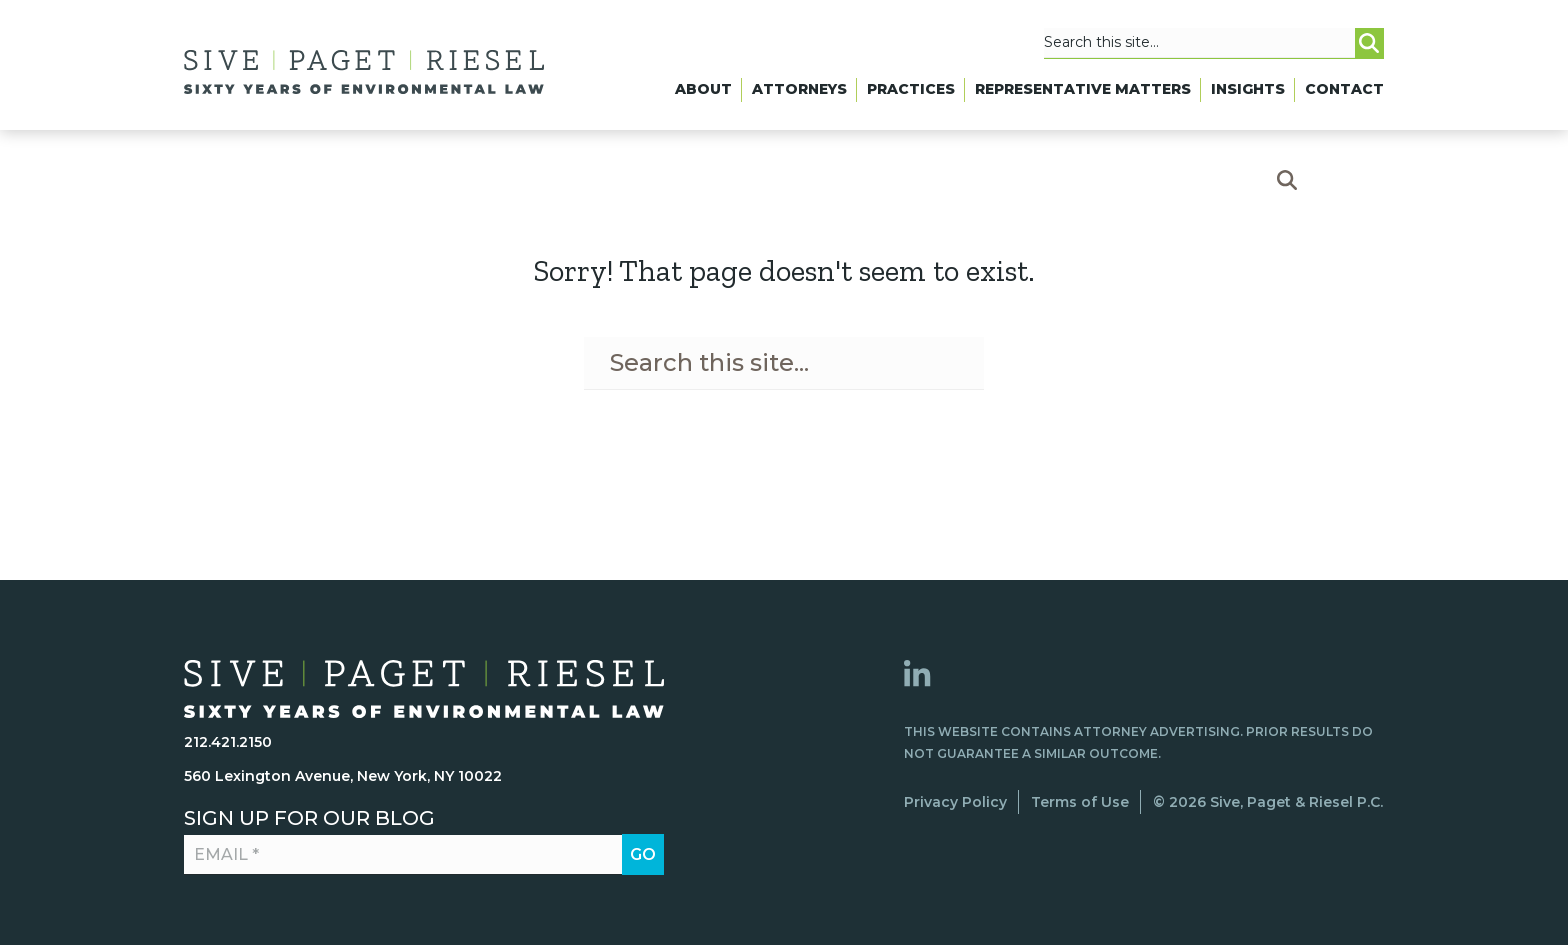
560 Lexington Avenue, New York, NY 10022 (343, 776)
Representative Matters (1083, 89)
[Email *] (412, 855)
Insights (1248, 89)
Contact (1344, 89)
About (703, 89)
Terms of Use (1080, 802)
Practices (911, 89)
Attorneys (799, 89)
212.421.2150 (228, 742)
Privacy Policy (955, 802)
